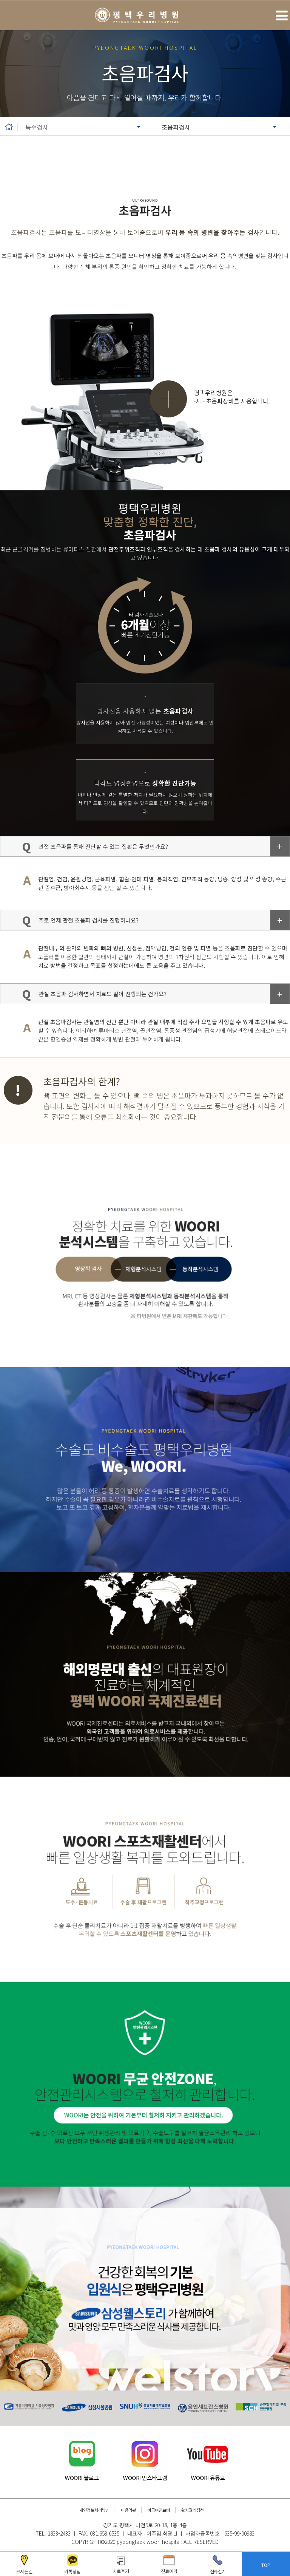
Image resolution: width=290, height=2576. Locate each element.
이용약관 (128, 2510)
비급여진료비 (158, 2510)
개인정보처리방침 (94, 2510)
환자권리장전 (192, 2510)
